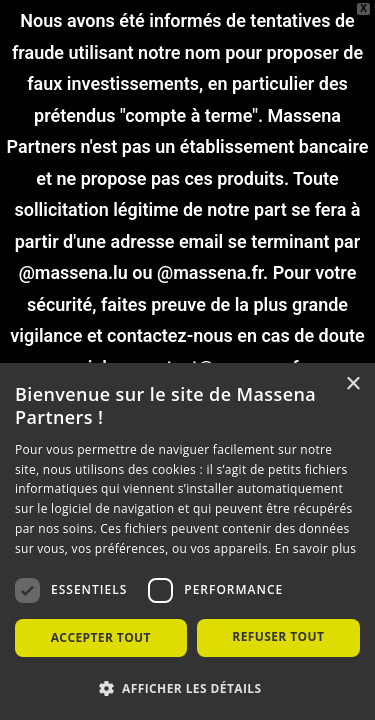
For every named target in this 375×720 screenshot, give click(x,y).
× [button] (352, 384)
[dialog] (187, 541)
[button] (187, 687)
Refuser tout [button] (278, 636)
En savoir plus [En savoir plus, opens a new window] (315, 548)
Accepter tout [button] (101, 637)
